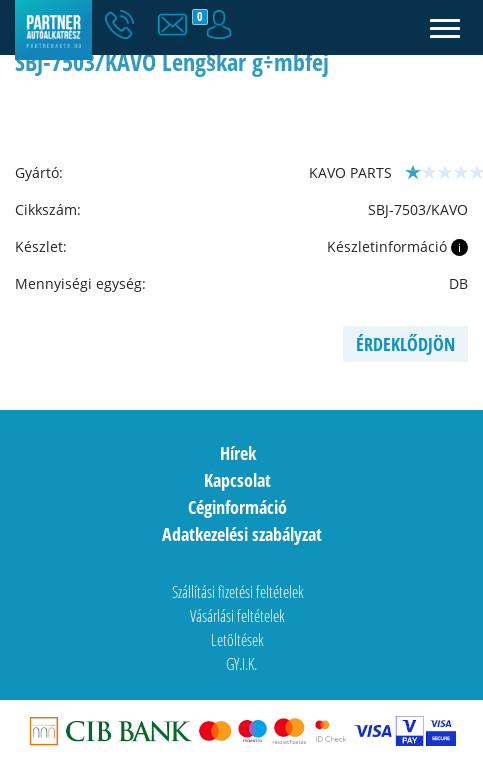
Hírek (238, 453)
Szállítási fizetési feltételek (238, 592)
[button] (177, 25)
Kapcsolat (237, 480)
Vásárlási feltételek (237, 616)
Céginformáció (237, 507)
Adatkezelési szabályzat (242, 534)
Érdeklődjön (405, 344)
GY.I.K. (241, 664)
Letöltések (237, 640)
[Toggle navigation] (445, 27)
